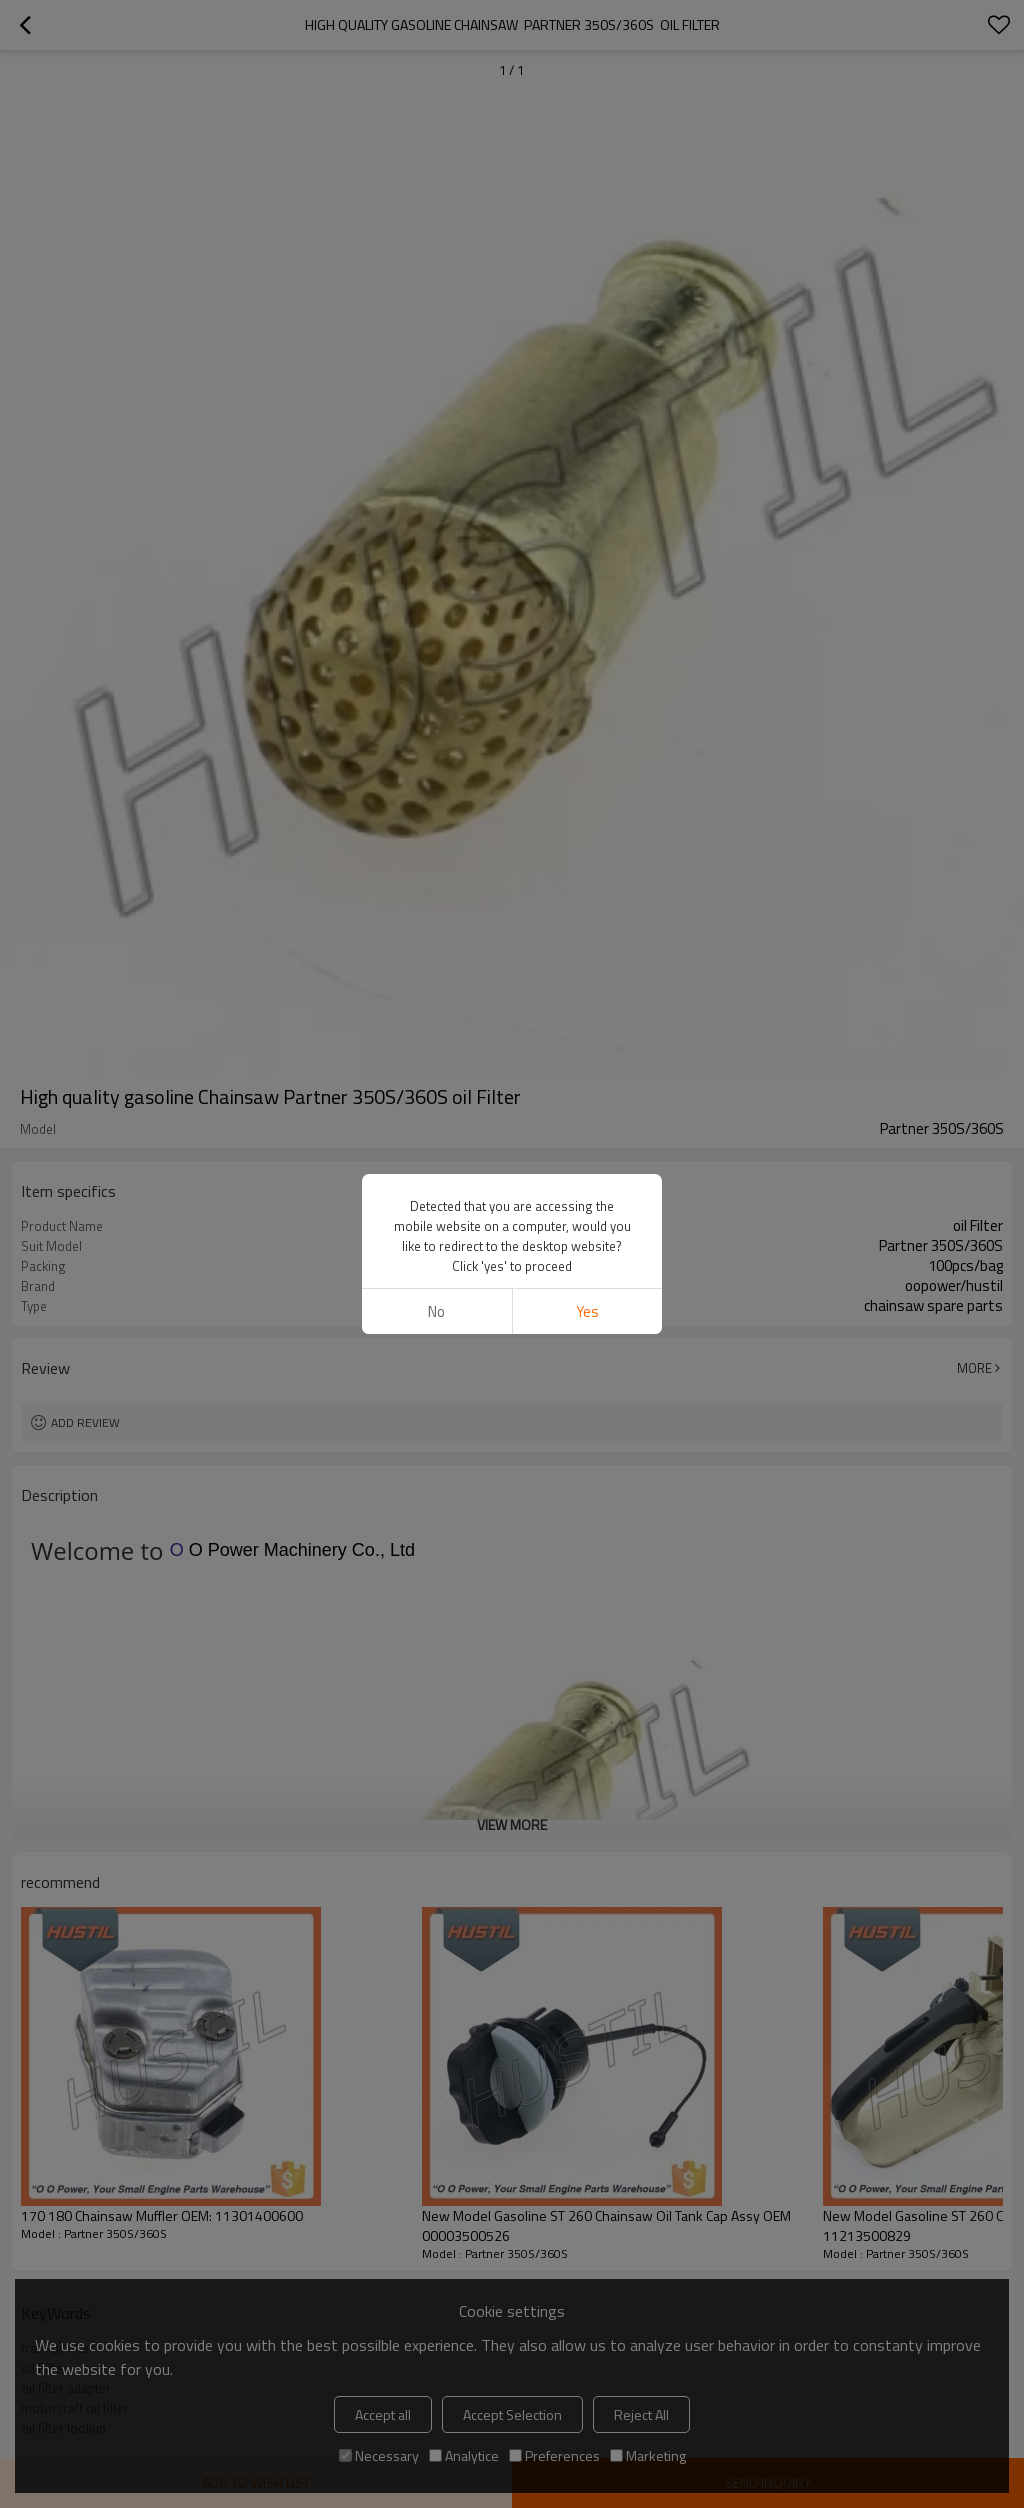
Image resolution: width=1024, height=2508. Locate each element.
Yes (587, 1311)
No (436, 1311)
